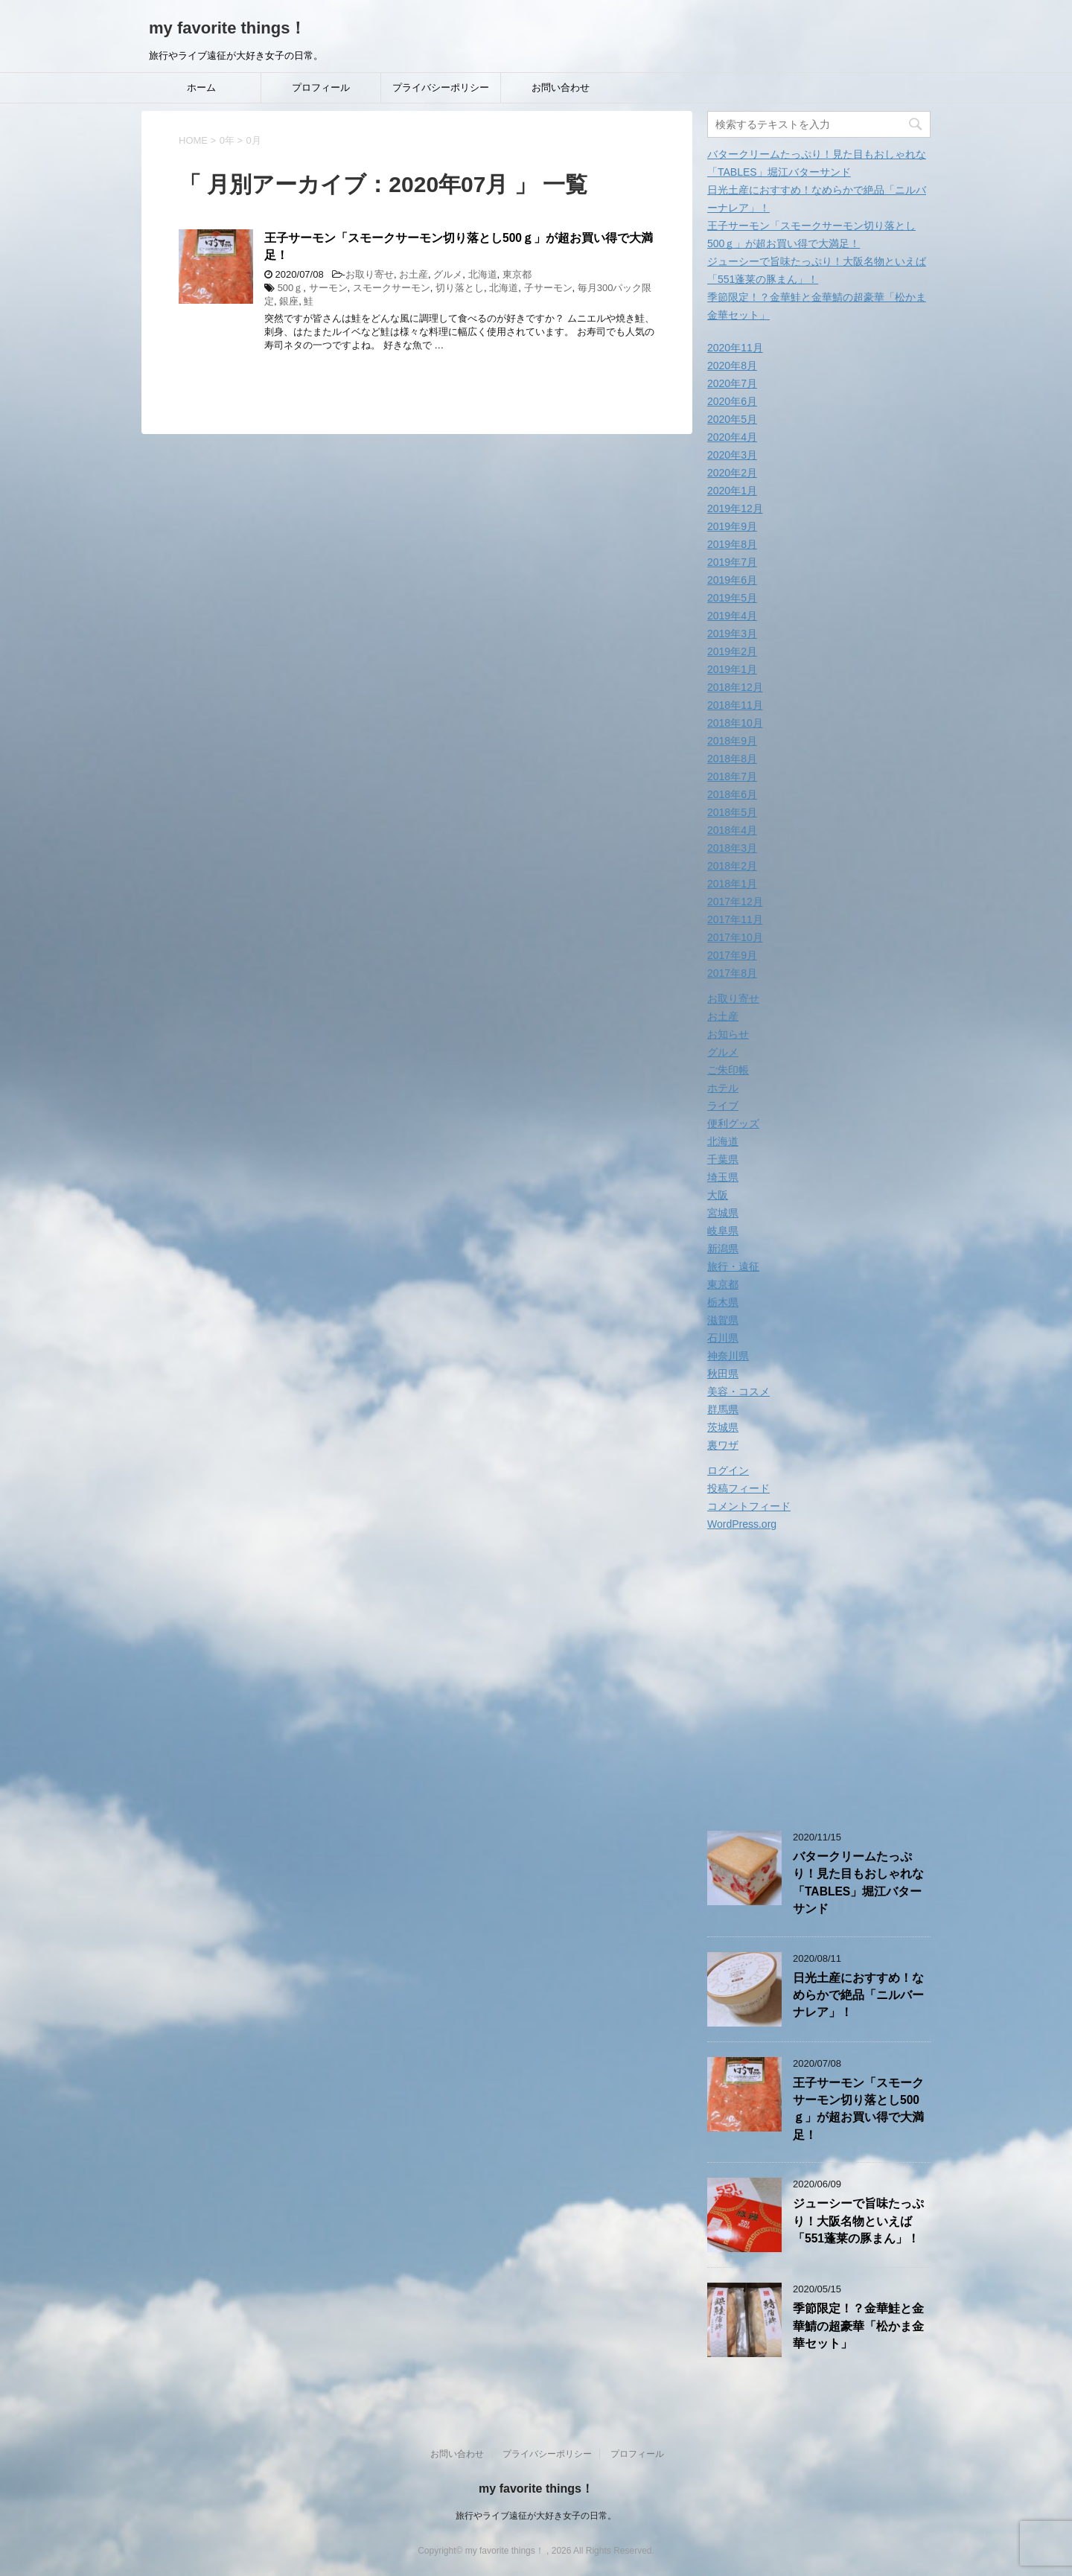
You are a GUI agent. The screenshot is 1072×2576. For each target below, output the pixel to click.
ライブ (722, 1106)
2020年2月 (732, 473)
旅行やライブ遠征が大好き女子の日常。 (536, 2515)
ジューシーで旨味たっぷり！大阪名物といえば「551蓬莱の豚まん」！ (858, 2221)
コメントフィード (749, 1506)
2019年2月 (732, 651)
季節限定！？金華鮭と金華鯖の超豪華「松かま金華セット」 (858, 2326)
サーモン (328, 287)
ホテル (722, 1088)
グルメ (447, 274)
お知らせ (728, 1034)
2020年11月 (735, 348)
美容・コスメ (738, 1391)
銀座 (289, 301)
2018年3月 (732, 848)
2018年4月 (732, 830)
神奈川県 (728, 1356)
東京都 (517, 274)
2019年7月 (732, 562)
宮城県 (722, 1213)
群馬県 (722, 1409)
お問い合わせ (561, 87)
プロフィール (321, 87)
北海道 (482, 274)
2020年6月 (732, 401)
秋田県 (722, 1374)
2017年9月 (732, 955)
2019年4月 (732, 616)
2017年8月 (732, 973)
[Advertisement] (832, 1683)
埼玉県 (722, 1177)
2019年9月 (732, 526)
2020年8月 (732, 366)
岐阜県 (722, 1231)
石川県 (722, 1338)
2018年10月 (735, 723)
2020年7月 (732, 383)
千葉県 (722, 1159)
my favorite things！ (227, 28)
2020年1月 (732, 491)
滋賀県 (722, 1320)
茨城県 (722, 1427)
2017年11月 (735, 919)
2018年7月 (732, 776)
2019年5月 (732, 598)
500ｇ (291, 287)
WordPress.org (741, 1524)
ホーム (201, 87)
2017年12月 (735, 902)
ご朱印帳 (728, 1070)
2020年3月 (732, 455)
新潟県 (722, 1248)
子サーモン (548, 287)
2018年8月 (732, 759)
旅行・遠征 (733, 1266)
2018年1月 (732, 884)
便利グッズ (733, 1123)
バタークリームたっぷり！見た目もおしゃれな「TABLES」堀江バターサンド (858, 1882)
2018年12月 (735, 687)
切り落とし (460, 287)
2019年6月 (732, 580)
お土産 (413, 274)
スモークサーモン (391, 287)
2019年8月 (732, 544)
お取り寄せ (369, 274)
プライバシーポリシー (440, 87)
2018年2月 (732, 866)
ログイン (728, 1470)
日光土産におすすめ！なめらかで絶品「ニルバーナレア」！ (858, 1995)
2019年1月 (732, 669)
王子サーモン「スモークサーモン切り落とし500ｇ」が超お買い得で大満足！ (858, 2108)
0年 (227, 140)
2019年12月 (735, 508)
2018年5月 (732, 812)
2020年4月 (732, 437)
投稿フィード (738, 1488)
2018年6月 (732, 794)
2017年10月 (735, 937)
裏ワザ (722, 1445)
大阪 (717, 1195)
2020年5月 (732, 419)
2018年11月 (735, 705)
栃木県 (722, 1302)
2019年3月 (732, 634)
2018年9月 (732, 741)
